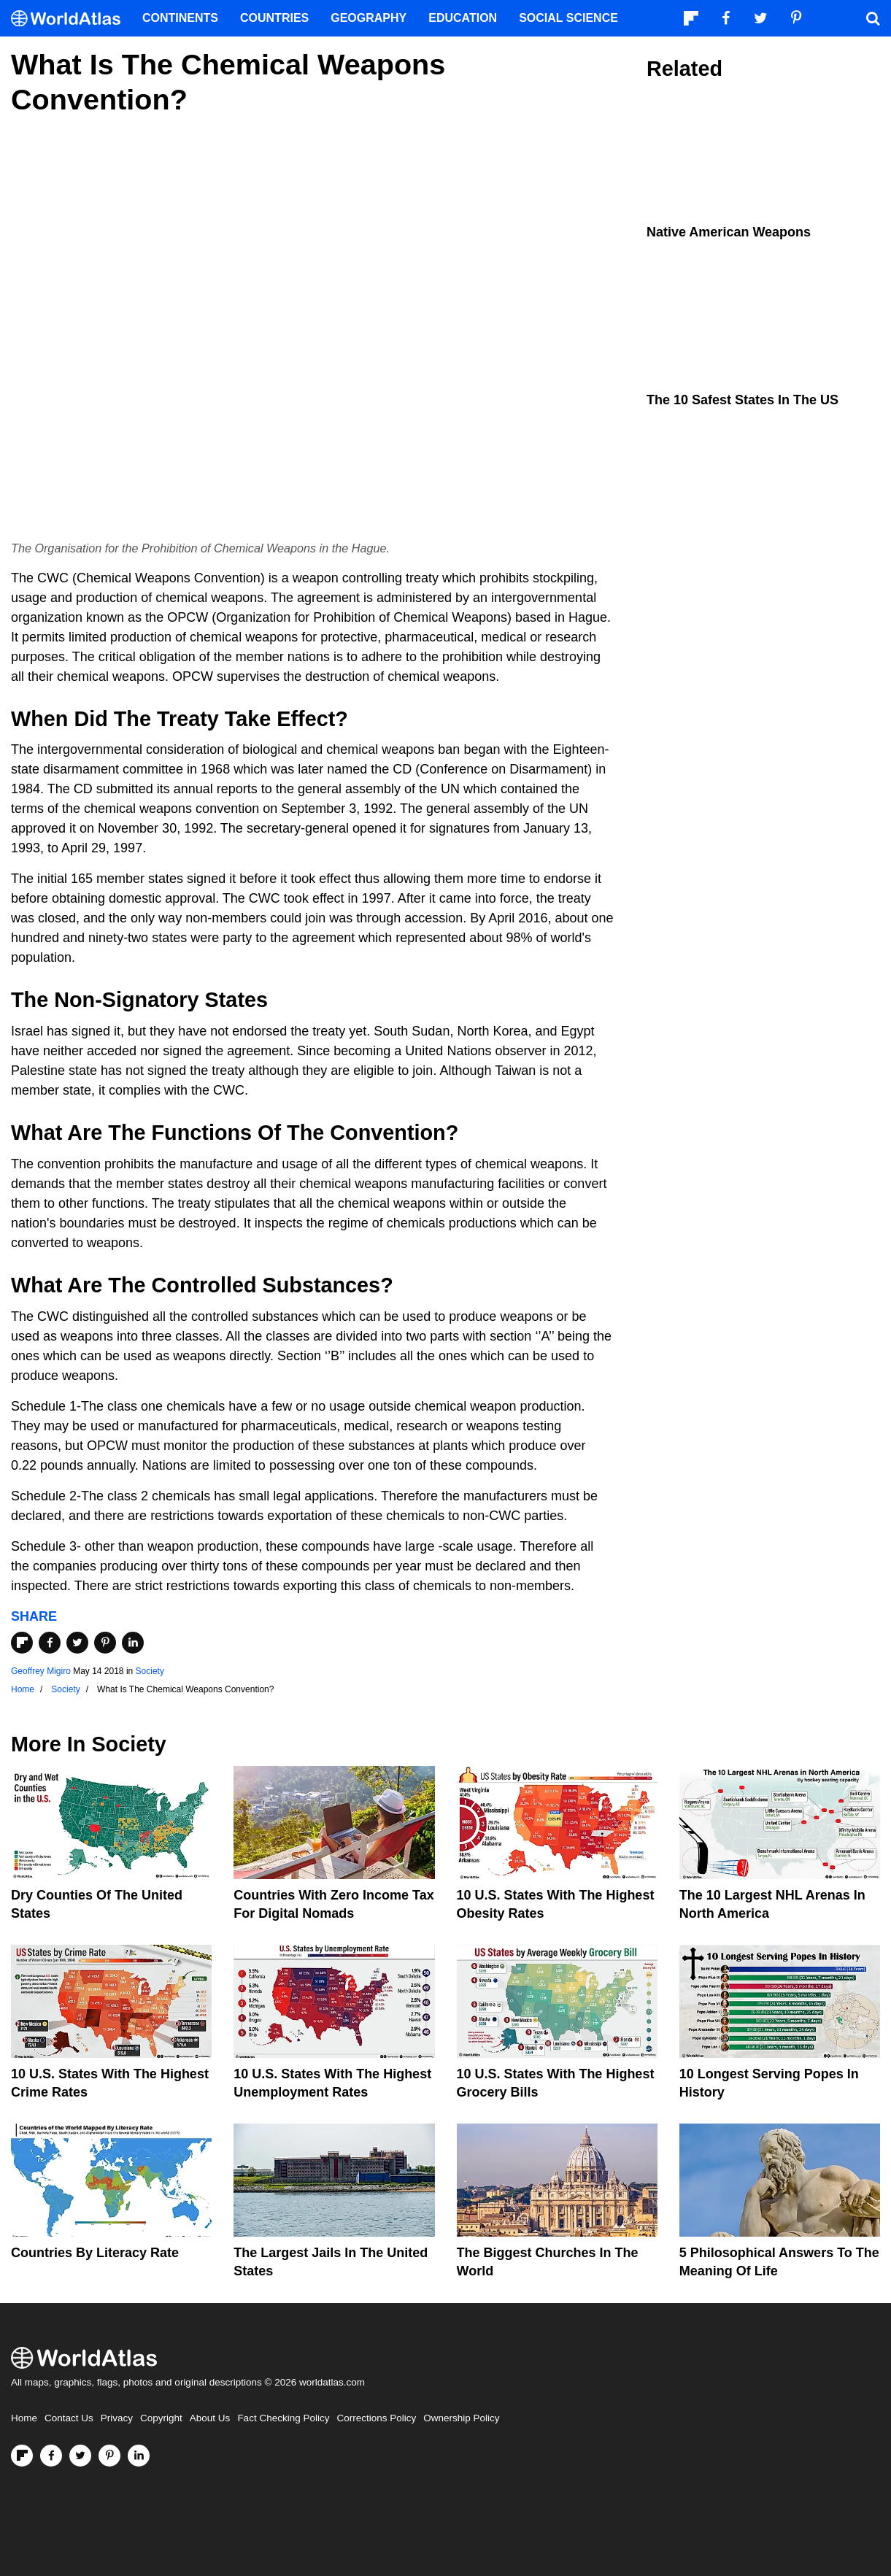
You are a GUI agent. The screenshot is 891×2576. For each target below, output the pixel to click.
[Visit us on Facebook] (51, 2456)
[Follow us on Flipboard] (22, 2456)
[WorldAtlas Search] (872, 18)
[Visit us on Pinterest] (109, 2456)
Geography (368, 18)
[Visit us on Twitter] (80, 2456)
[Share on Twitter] (77, 1643)
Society (150, 1671)
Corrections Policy (376, 2418)
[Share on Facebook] (50, 1643)
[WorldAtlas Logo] (71, 18)
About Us (210, 2418)
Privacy (117, 2418)
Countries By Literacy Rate (95, 2252)
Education (462, 18)
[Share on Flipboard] (22, 1643)
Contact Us (69, 2418)
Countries (274, 18)
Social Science (568, 18)
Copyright (161, 2418)
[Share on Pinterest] (105, 1643)
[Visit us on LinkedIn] (139, 2456)
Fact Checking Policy (283, 2418)
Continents (180, 18)
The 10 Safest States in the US (742, 400)
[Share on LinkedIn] (133, 1643)
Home (24, 2418)
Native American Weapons (729, 232)
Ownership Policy (461, 2418)
